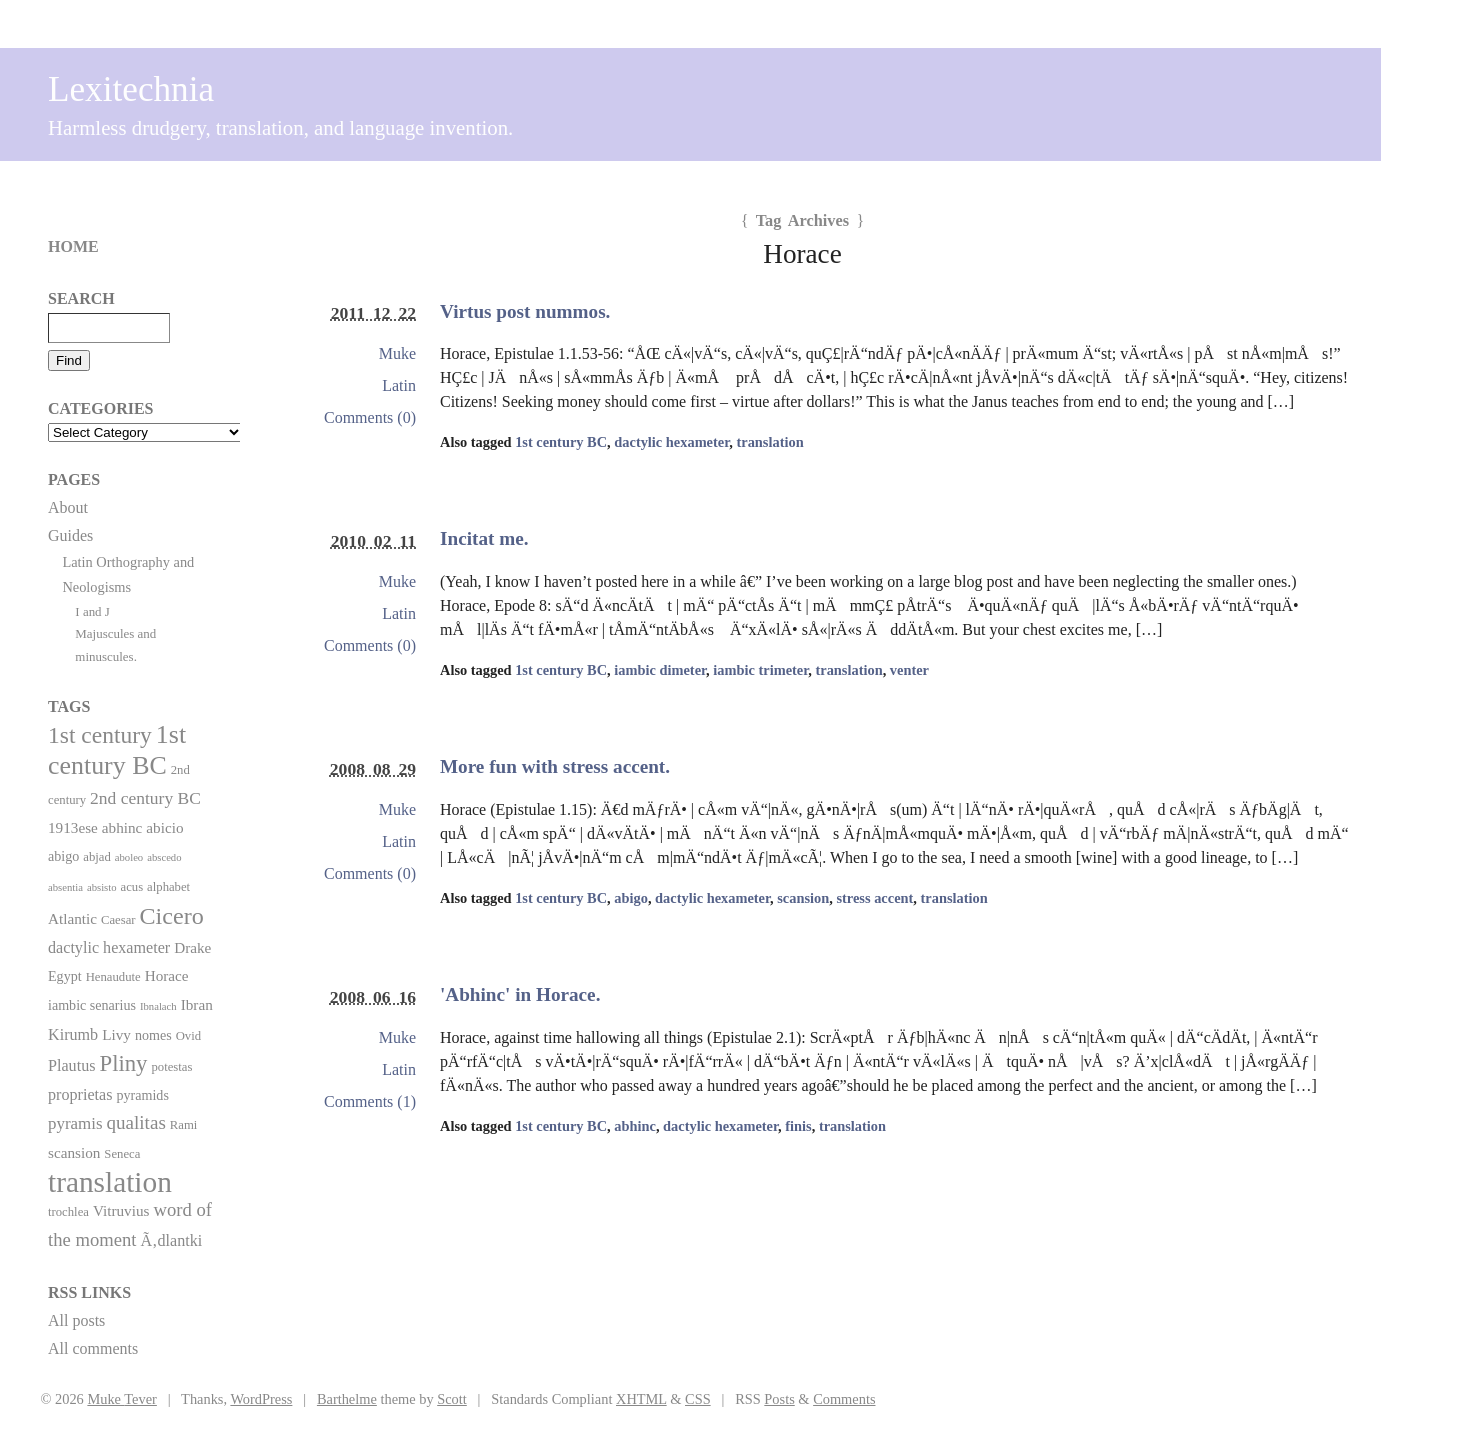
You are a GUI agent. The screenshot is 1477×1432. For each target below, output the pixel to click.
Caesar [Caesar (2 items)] (118, 920)
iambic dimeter (660, 670)
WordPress (261, 1399)
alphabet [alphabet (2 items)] (168, 887)
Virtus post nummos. (525, 311)
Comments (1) (370, 1101)
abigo (631, 898)
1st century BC (561, 442)
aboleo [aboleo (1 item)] (129, 857)
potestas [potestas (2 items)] (171, 1067)
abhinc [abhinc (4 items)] (122, 827)
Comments (844, 1399)
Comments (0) (370, 417)
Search (81, 298)
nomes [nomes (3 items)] (153, 1035)
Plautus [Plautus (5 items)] (72, 1065)
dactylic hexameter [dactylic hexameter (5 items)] (109, 947)
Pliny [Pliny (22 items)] (124, 1063)
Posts (779, 1399)
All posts (76, 1320)
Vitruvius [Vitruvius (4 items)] (121, 1210)
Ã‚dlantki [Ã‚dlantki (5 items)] (171, 1240)
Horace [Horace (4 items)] (167, 975)
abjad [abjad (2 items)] (97, 857)
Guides (70, 535)
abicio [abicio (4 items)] (164, 827)
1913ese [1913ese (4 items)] (73, 827)
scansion (803, 898)
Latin (399, 385)
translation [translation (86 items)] (110, 1182)
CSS (698, 1399)
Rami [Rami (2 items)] (184, 1125)
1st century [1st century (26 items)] (100, 735)
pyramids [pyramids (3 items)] (142, 1095)
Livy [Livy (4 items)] (116, 1034)
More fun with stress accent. (555, 766)
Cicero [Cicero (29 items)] (172, 916)
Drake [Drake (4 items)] (192, 947)
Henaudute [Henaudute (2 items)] (113, 977)
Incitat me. (484, 538)
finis (798, 1126)
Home (73, 246)
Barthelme (347, 1399)
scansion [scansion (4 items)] (74, 1152)
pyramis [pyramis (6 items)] (75, 1123)
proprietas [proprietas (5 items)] (80, 1094)
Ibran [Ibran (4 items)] (197, 1004)
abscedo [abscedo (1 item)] (164, 857)
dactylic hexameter (671, 442)
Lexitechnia (131, 89)
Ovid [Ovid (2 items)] (188, 1036)
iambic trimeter (760, 670)
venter (909, 670)
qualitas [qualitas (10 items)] (135, 1122)
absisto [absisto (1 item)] (102, 887)
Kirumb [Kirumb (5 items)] (73, 1034)
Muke (397, 353)
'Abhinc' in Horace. (520, 994)
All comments (93, 1348)
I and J (92, 611)
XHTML (641, 1399)
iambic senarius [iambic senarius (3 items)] (92, 1005)
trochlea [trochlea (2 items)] (68, 1212)
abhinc (635, 1126)
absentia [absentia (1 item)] (65, 887)
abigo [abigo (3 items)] (63, 856)
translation (769, 442)
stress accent (874, 898)
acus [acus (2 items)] (132, 887)
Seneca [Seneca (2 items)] (122, 1154)
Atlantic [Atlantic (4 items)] (72, 918)
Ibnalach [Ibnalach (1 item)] (158, 1006)
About (68, 507)
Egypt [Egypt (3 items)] (65, 976)
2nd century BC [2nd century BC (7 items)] (145, 798)
